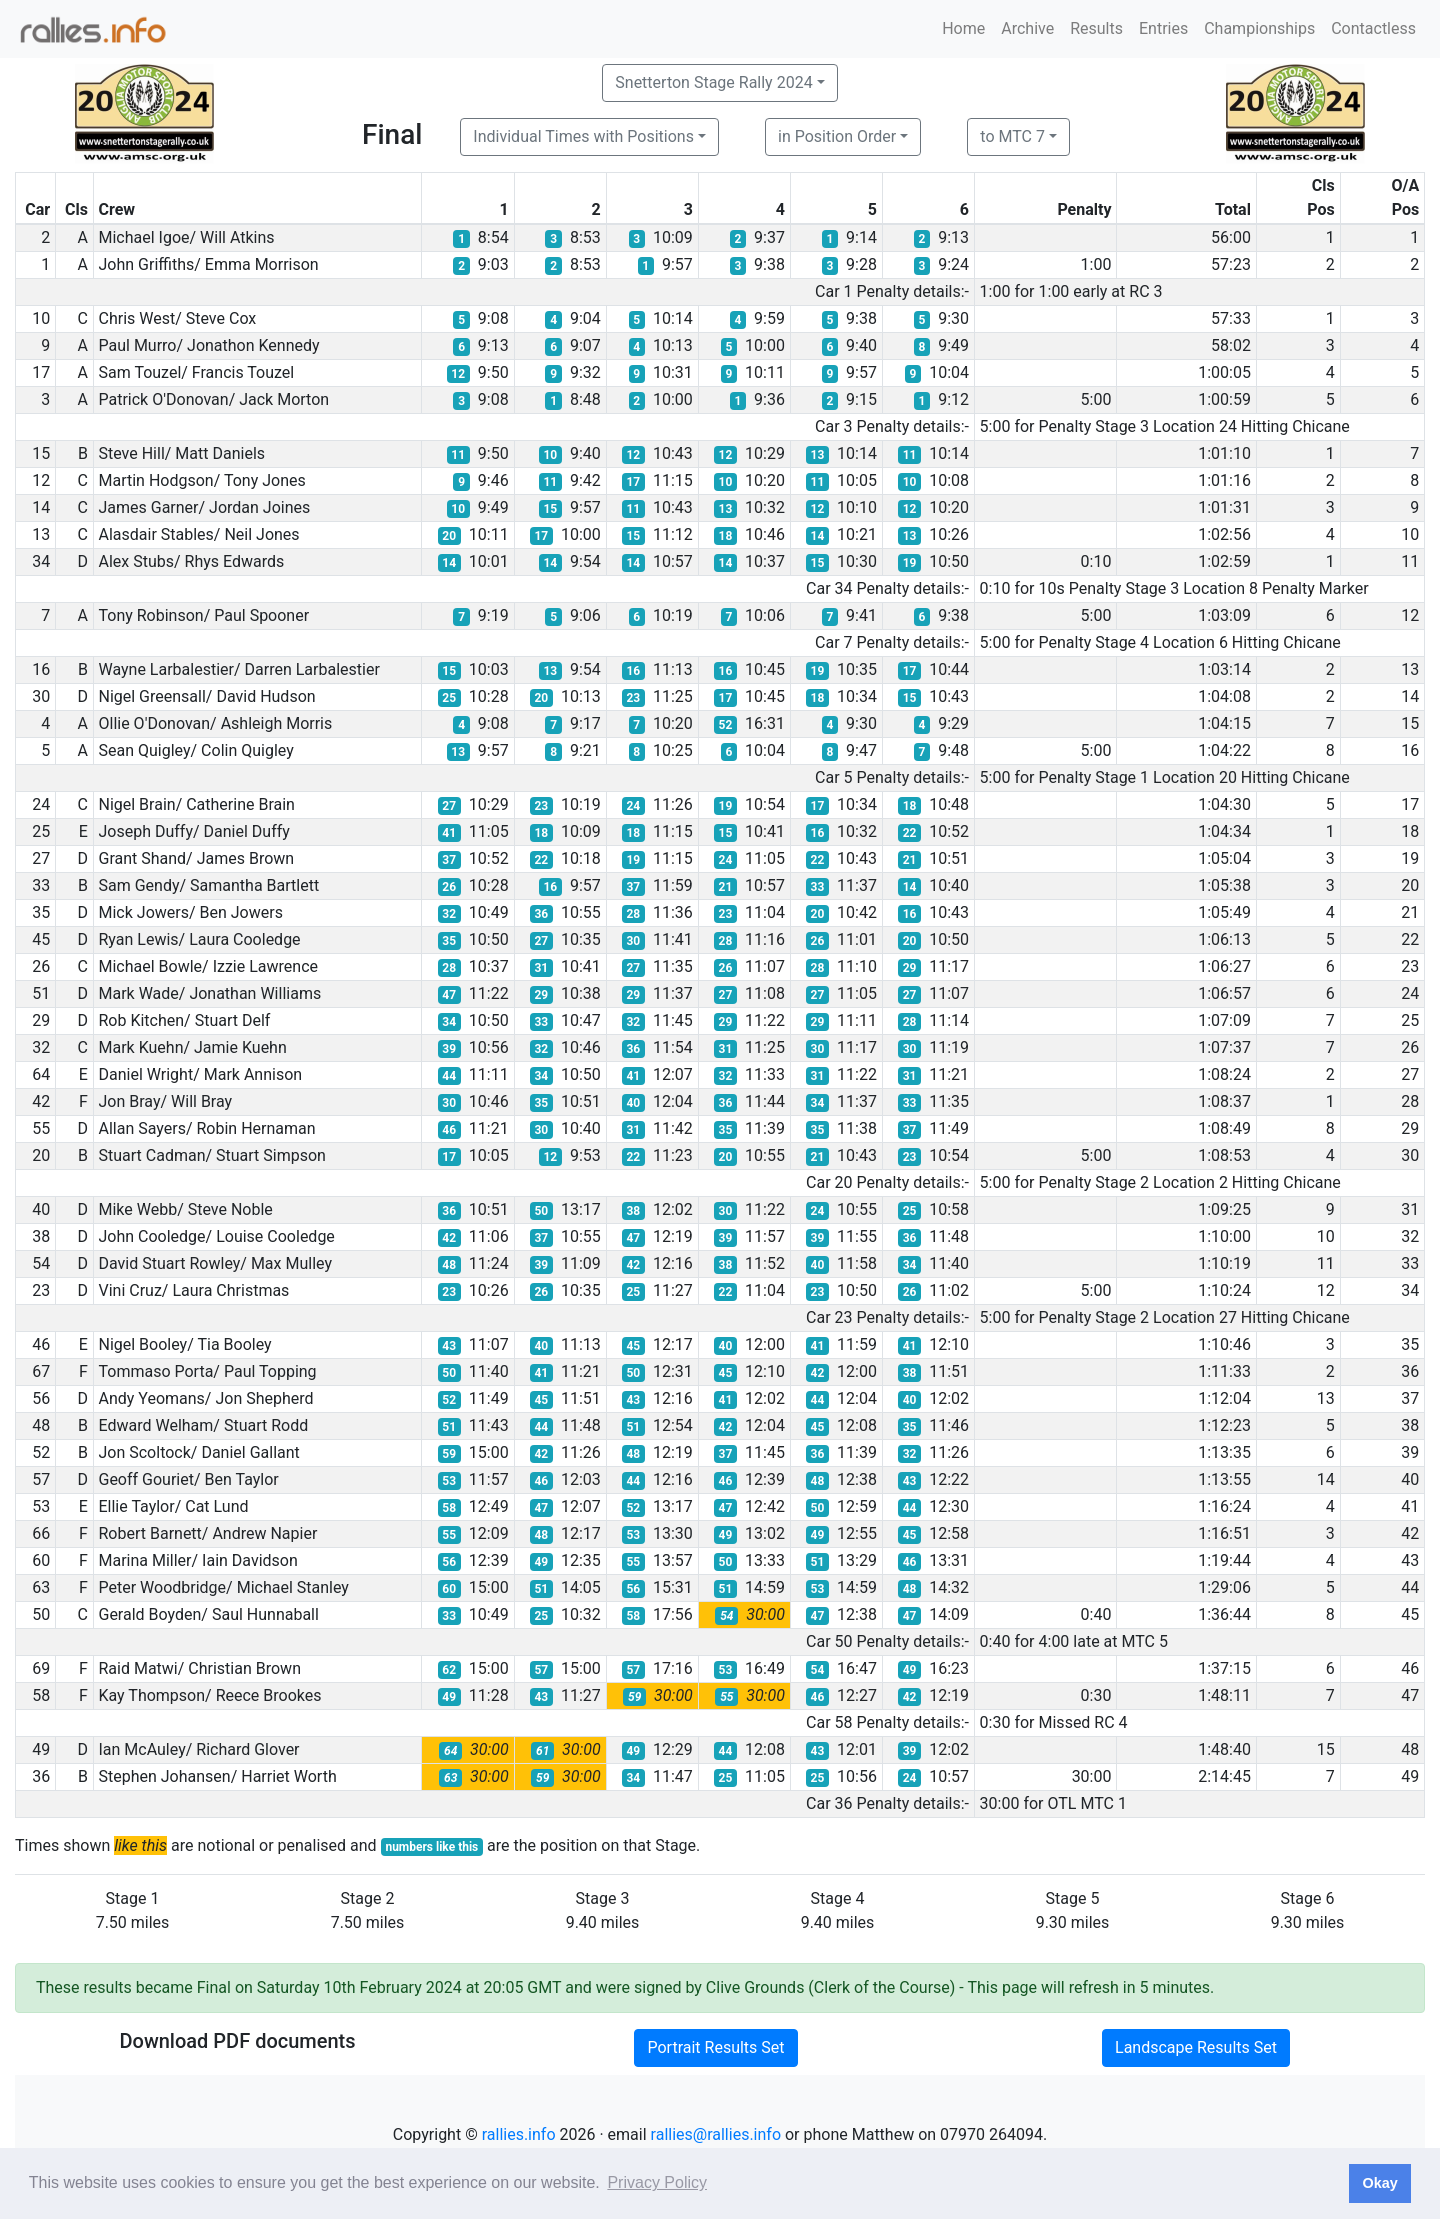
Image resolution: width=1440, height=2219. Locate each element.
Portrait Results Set (715, 2047)
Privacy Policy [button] (657, 2182)
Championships (1259, 28)
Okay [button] (1379, 2183)
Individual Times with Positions (583, 136)
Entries (1163, 28)
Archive (1027, 28)
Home (963, 28)
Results (1096, 28)
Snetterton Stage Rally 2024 (713, 82)
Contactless (1373, 28)
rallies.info (519, 2134)
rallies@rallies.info (716, 2134)
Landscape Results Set (1196, 2047)
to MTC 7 (1012, 136)
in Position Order (837, 136)
